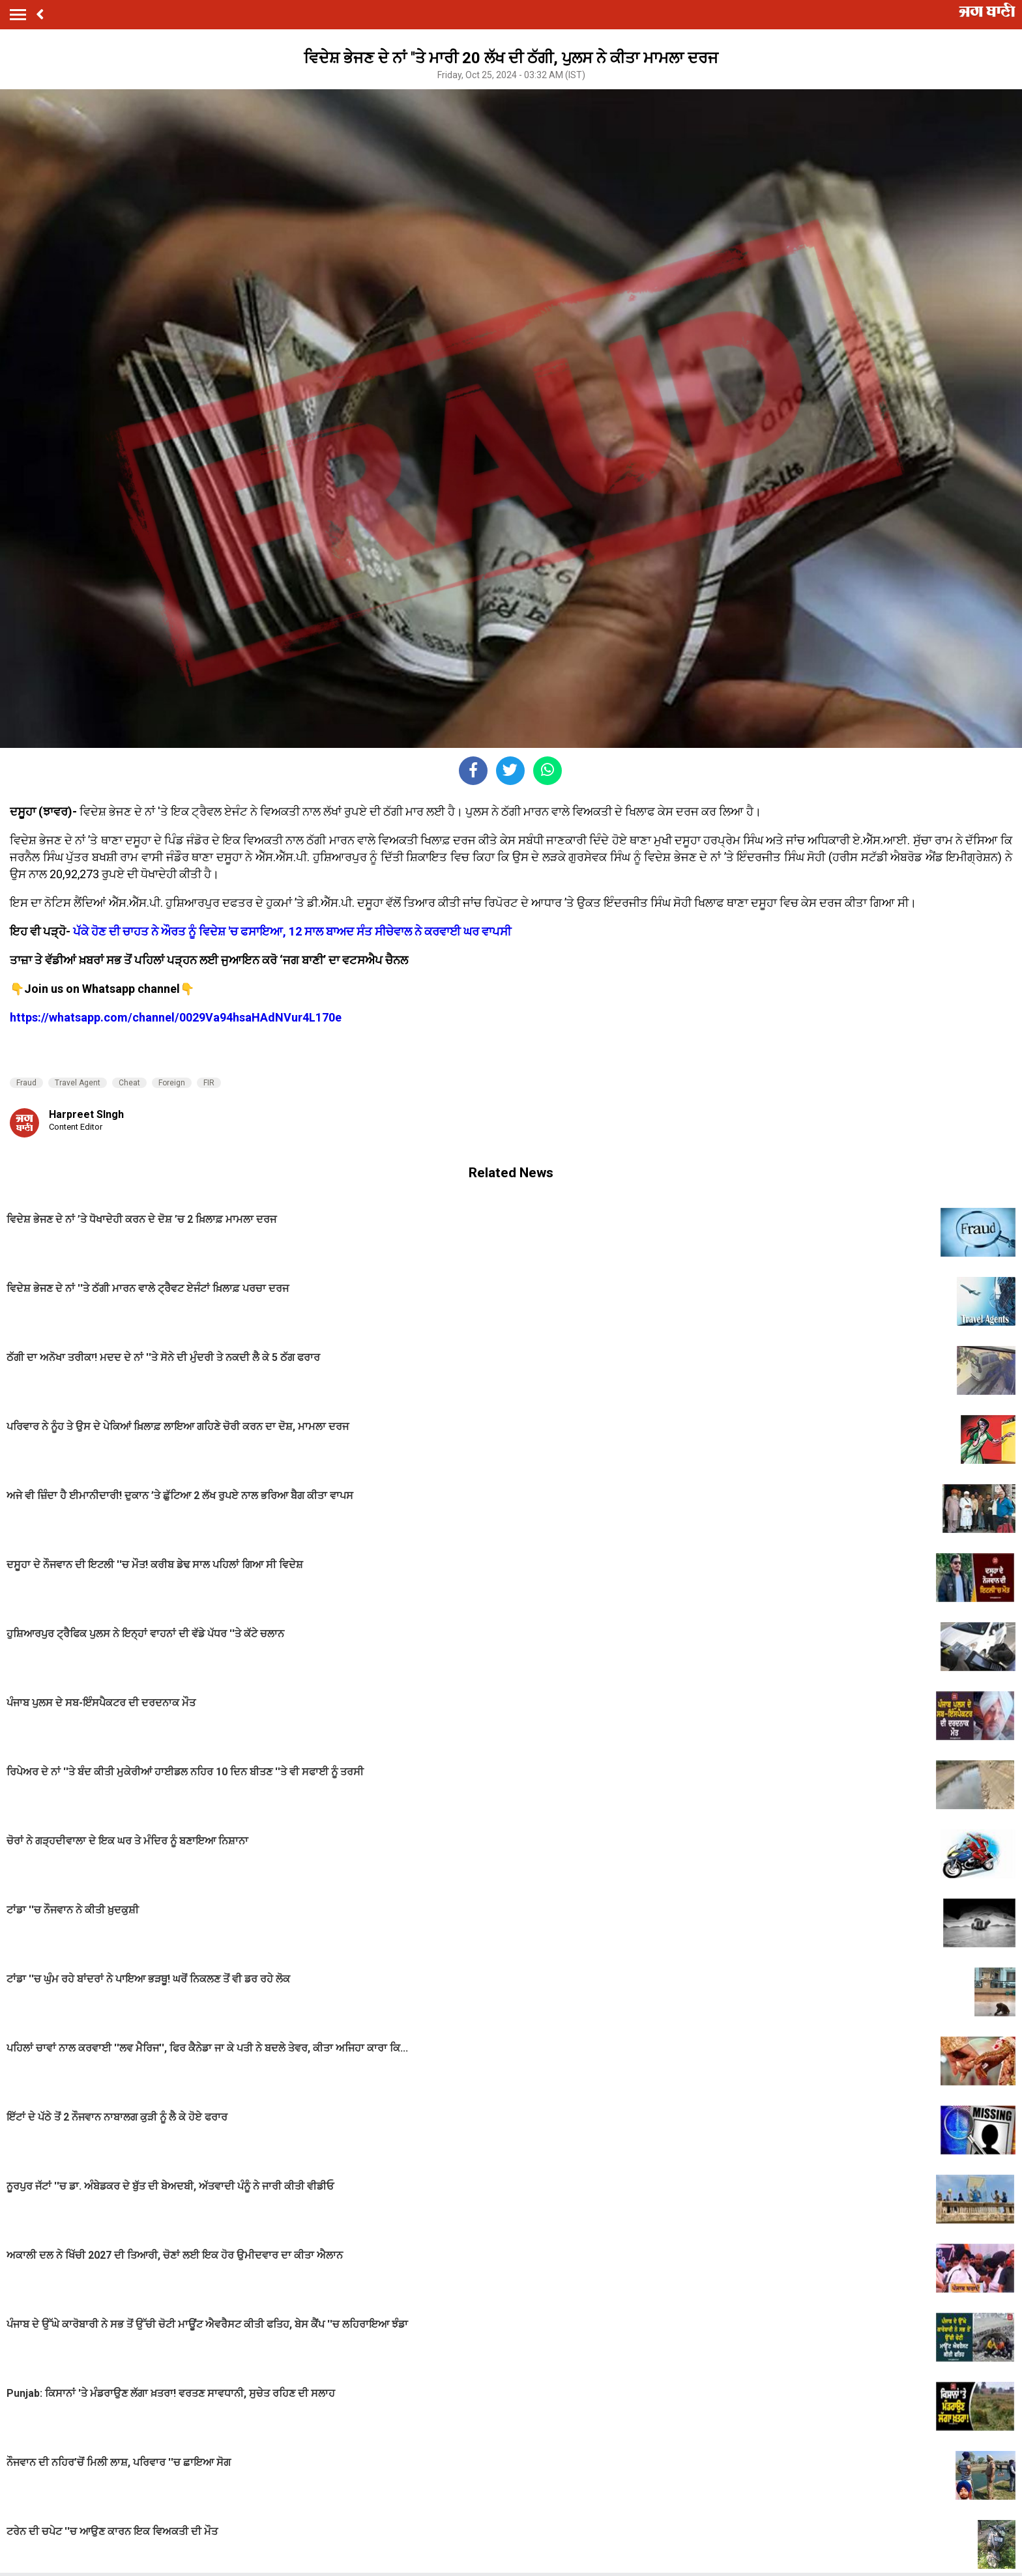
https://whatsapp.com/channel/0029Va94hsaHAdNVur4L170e (176, 1017)
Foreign (171, 1082)
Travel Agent (77, 1082)
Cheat (129, 1082)
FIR (208, 1082)
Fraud (26, 1082)
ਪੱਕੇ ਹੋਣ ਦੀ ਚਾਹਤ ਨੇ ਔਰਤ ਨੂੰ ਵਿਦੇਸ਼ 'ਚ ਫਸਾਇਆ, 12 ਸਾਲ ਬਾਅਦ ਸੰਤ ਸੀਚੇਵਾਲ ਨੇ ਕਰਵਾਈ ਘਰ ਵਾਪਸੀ (292, 931)
